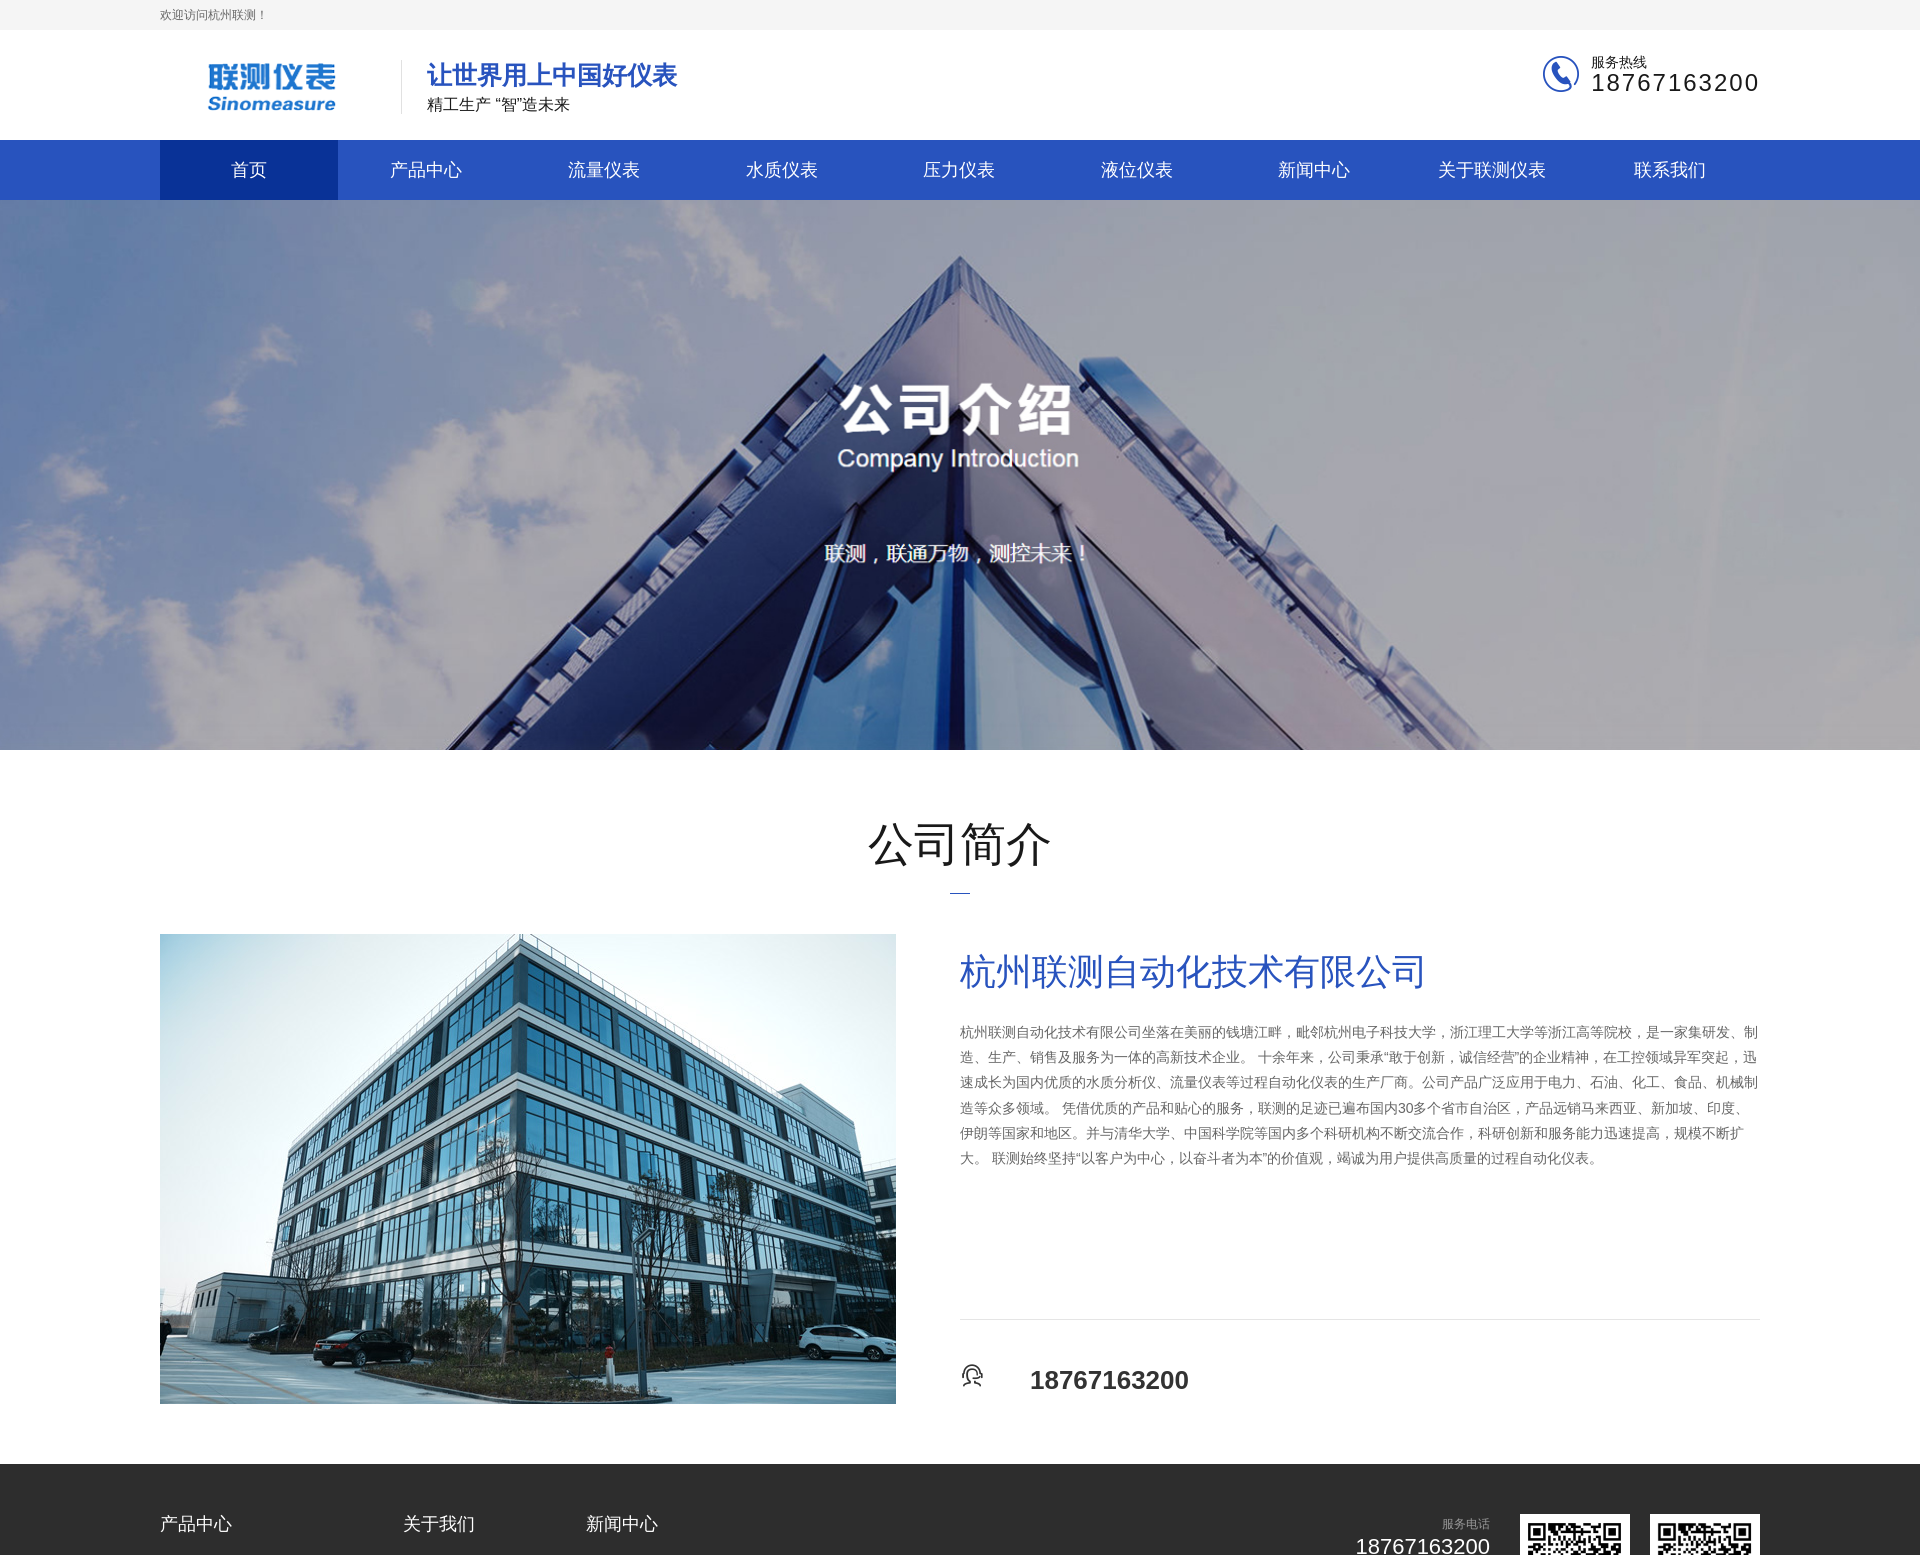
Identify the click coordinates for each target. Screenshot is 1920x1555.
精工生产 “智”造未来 (552, 86)
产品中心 (426, 169)
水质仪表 (782, 169)
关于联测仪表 (1492, 169)
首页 (249, 169)
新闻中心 (1314, 169)
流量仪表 (604, 169)
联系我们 (1670, 169)
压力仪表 (959, 169)
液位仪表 (1137, 169)
